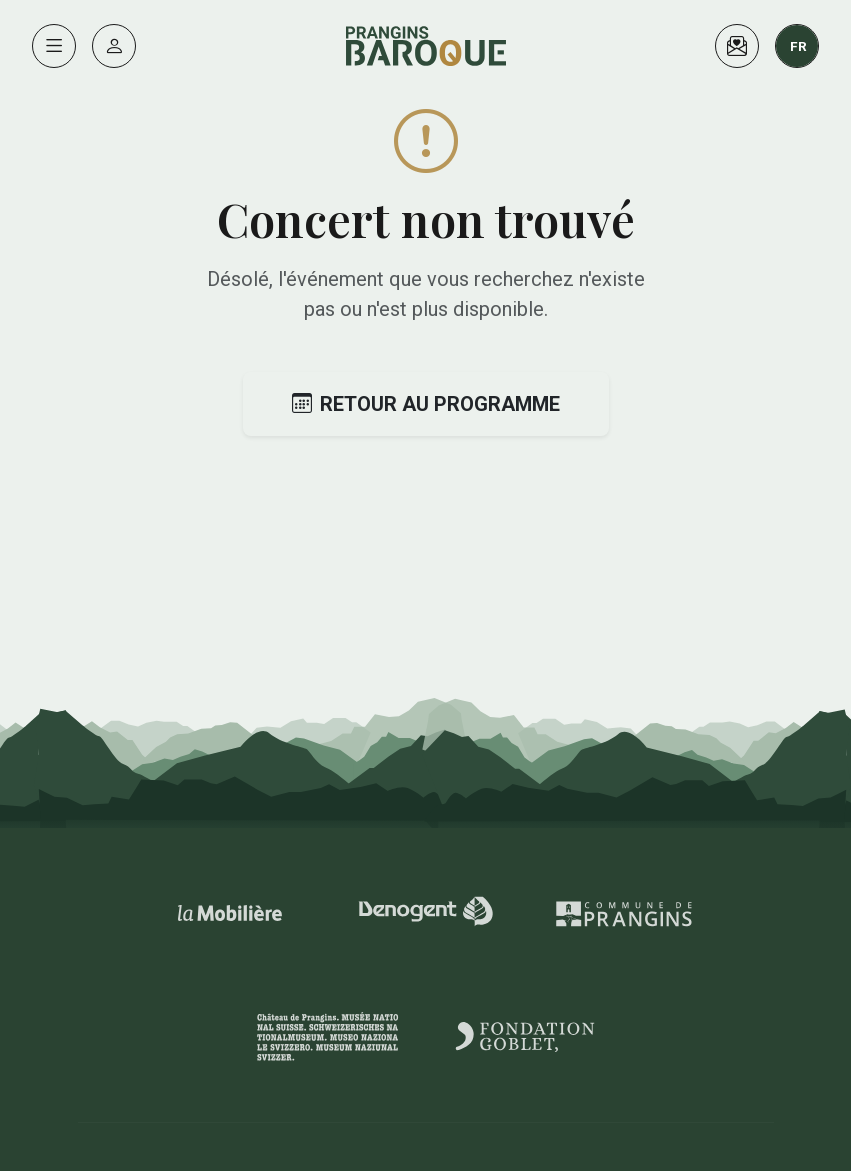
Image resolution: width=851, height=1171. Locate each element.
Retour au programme (426, 404)
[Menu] (54, 46)
